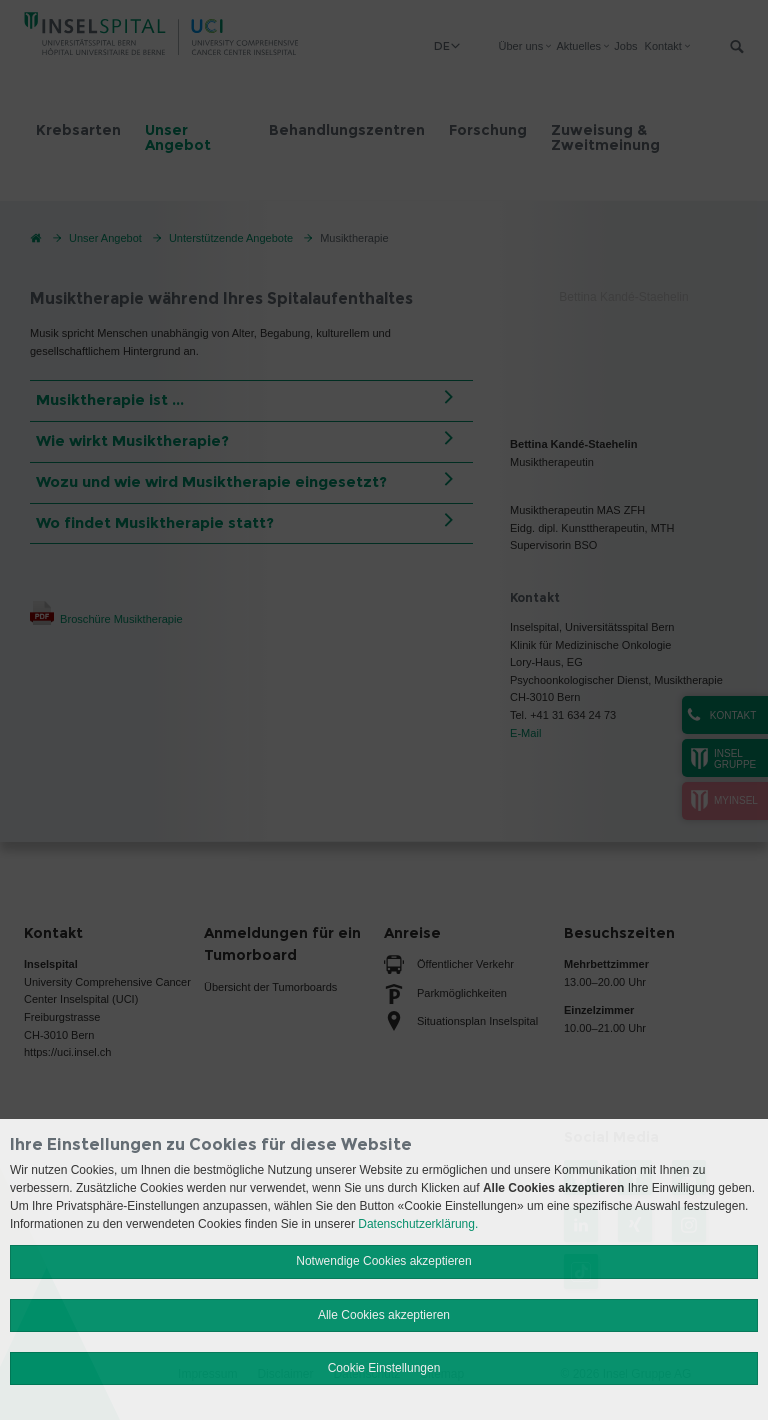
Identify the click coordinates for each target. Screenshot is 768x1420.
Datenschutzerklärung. (418, 1224)
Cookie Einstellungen (384, 1368)
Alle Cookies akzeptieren (384, 1315)
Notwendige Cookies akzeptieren (383, 1261)
